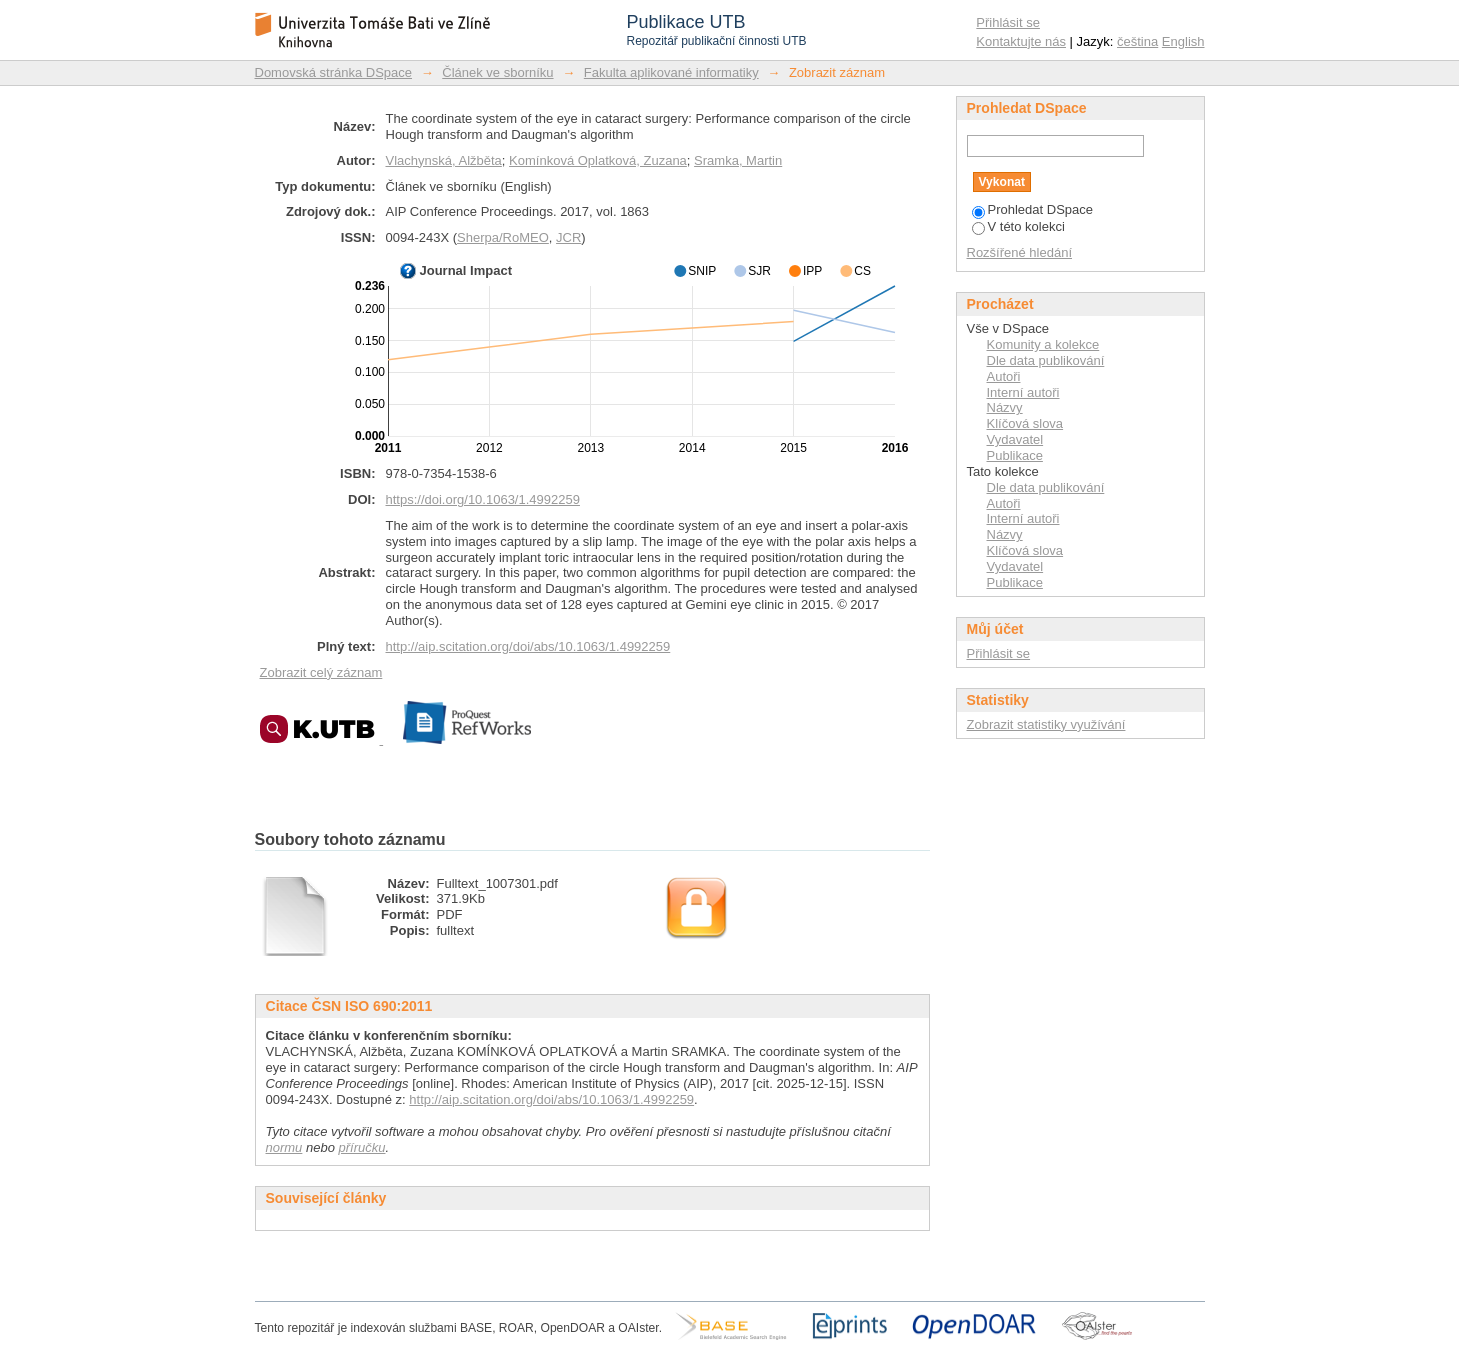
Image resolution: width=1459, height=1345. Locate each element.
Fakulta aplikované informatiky (671, 72)
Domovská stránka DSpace (334, 72)
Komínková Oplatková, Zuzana (598, 160)
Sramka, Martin (738, 160)
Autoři (1004, 376)
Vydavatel (1015, 439)
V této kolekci (1018, 226)
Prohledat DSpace (1033, 209)
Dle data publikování (1046, 360)
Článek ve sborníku (497, 72)
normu (284, 1147)
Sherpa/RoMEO (503, 237)
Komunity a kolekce (1043, 344)
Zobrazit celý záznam (321, 672)
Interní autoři (1023, 392)
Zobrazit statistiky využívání (1046, 724)
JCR (568, 237)
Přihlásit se (1008, 22)
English (1183, 41)
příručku (362, 1147)
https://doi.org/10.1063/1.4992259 (483, 499)
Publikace (1015, 455)
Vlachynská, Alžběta (444, 160)
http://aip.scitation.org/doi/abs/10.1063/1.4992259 (528, 646)
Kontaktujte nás (1021, 41)
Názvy (1005, 407)
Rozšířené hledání (1020, 252)
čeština (1137, 41)
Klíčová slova (1025, 423)
